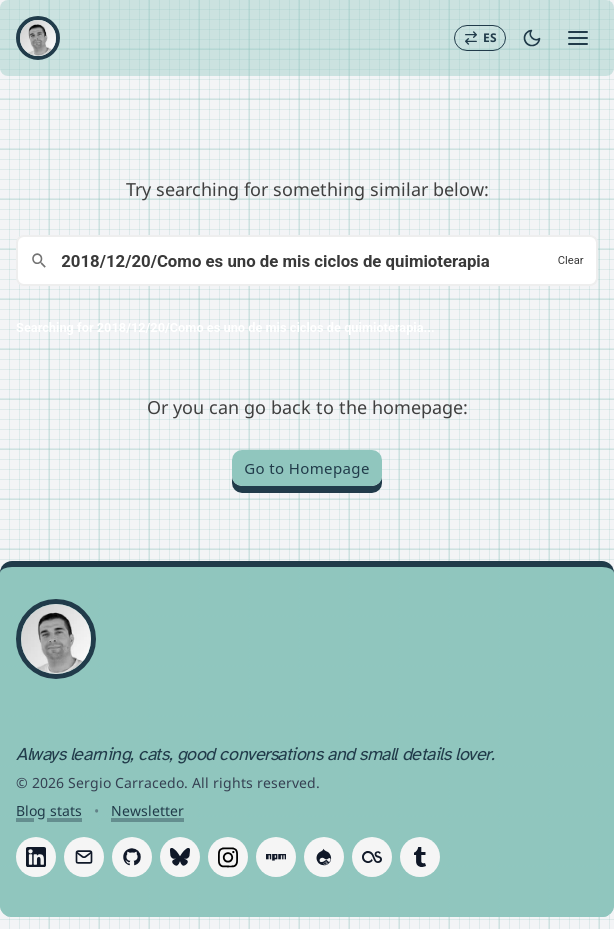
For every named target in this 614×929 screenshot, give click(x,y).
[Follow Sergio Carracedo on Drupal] (324, 857)
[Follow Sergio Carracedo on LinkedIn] (36, 857)
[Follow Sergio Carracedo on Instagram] (228, 857)
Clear (571, 260)
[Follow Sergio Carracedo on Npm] (276, 857)
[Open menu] (578, 38)
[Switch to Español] (480, 38)
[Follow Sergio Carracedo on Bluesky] (180, 857)
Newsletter (147, 810)
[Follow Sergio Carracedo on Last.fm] (372, 857)
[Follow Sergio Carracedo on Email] (84, 857)
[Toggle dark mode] (532, 38)
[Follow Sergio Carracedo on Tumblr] (420, 857)
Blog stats (49, 810)
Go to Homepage (307, 468)
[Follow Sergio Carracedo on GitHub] (132, 857)
